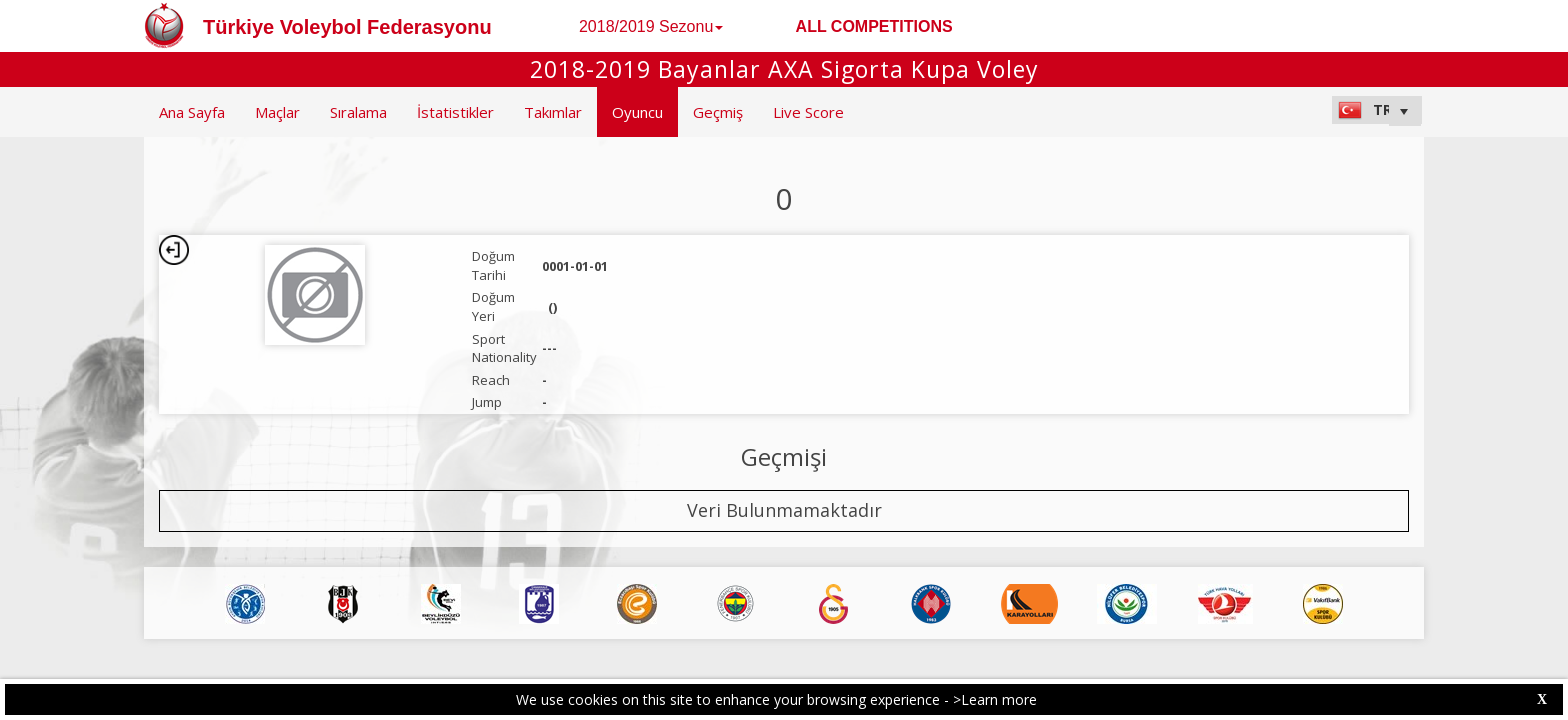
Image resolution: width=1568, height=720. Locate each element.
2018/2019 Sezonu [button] (651, 26)
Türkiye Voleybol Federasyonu (347, 27)
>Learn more (995, 699)
